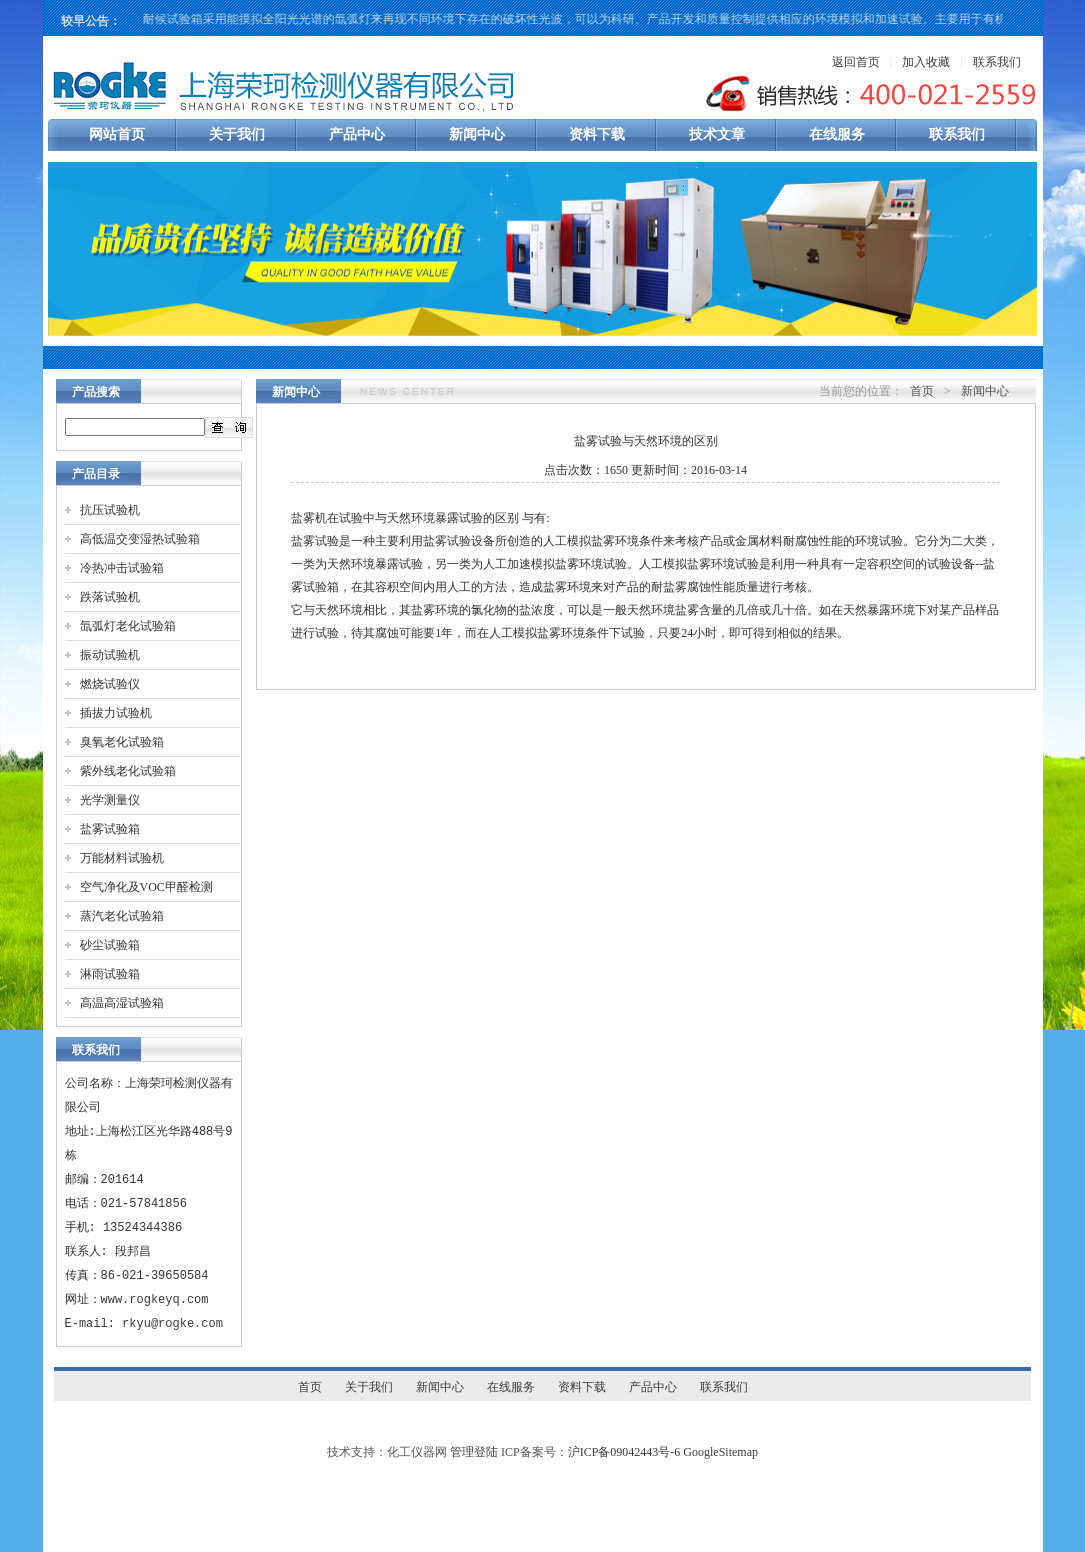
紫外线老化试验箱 (128, 771)
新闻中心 (477, 134)
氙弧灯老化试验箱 (128, 626)
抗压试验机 (110, 510)
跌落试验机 (110, 597)
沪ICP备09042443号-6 (624, 1452)
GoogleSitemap (720, 1452)
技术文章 (717, 134)
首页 (922, 391)
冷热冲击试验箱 (122, 568)
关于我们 (237, 134)
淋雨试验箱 (110, 974)
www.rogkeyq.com (155, 1299)
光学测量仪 (110, 800)
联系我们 (997, 62)
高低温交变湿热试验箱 (140, 539)
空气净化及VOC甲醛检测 (146, 887)
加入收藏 (926, 62)
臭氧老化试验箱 (122, 742)
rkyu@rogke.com (172, 1323)
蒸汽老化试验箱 (122, 916)
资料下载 (597, 134)
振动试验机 (110, 655)
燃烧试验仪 (110, 684)
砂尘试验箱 (110, 945)
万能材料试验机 (122, 858)
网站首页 (117, 134)
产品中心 (357, 134)
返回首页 (856, 62)
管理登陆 (474, 1452)
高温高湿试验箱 (122, 1003)
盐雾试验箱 (110, 829)
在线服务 (837, 134)
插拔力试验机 (116, 713)
